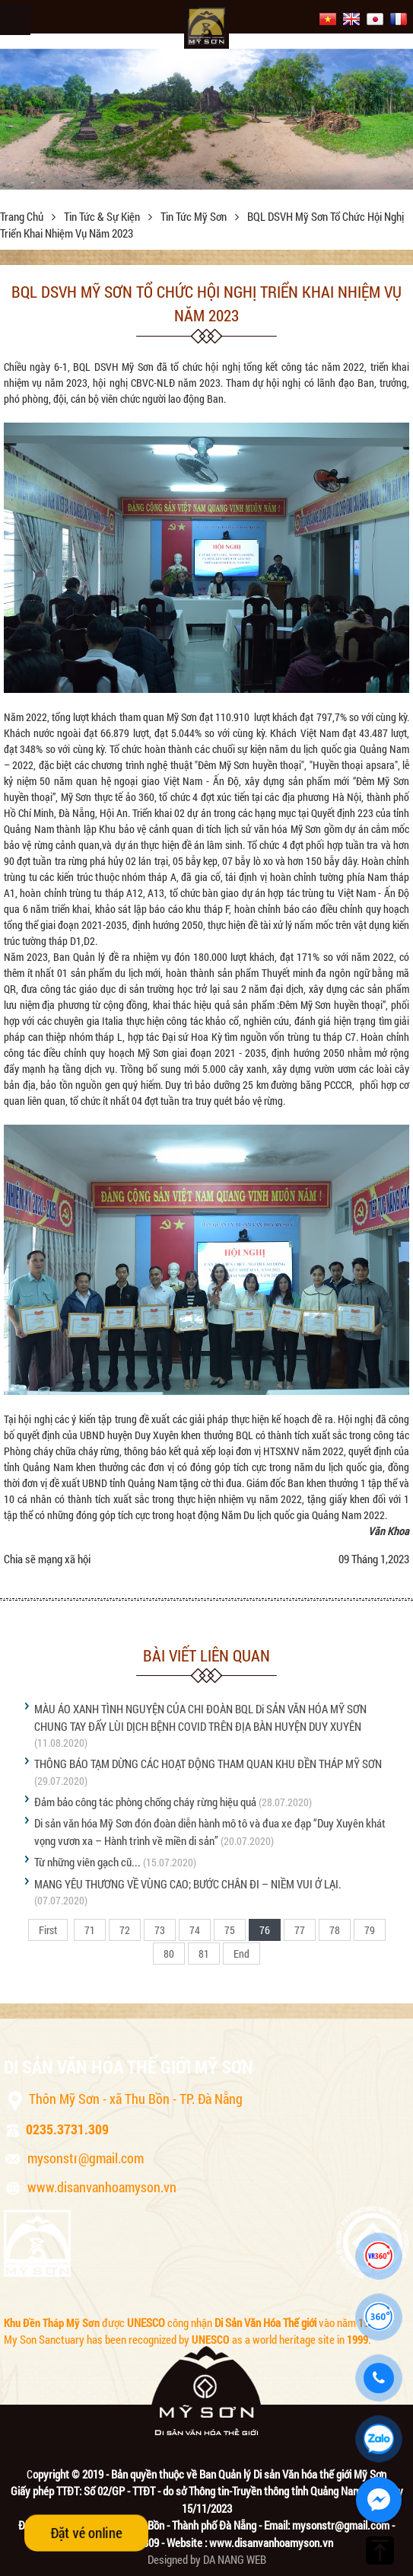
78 (334, 1930)
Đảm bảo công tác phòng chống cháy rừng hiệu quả (145, 1801)
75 (229, 1930)
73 (159, 1930)
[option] (206, 119)
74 (194, 1930)
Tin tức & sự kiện (103, 216)
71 (89, 1930)
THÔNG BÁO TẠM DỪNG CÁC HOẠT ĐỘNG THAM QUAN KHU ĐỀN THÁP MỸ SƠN (208, 1763)
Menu (15, 20)
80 (169, 1953)
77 (299, 1930)
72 (124, 1930)
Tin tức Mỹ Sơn (194, 216)
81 (204, 1953)
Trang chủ (23, 216)
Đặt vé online (86, 2532)
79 (369, 1930)
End (241, 1953)
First (48, 1930)
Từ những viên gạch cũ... (87, 1861)
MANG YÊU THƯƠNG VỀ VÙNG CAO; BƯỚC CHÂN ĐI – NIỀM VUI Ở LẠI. (188, 1883)
